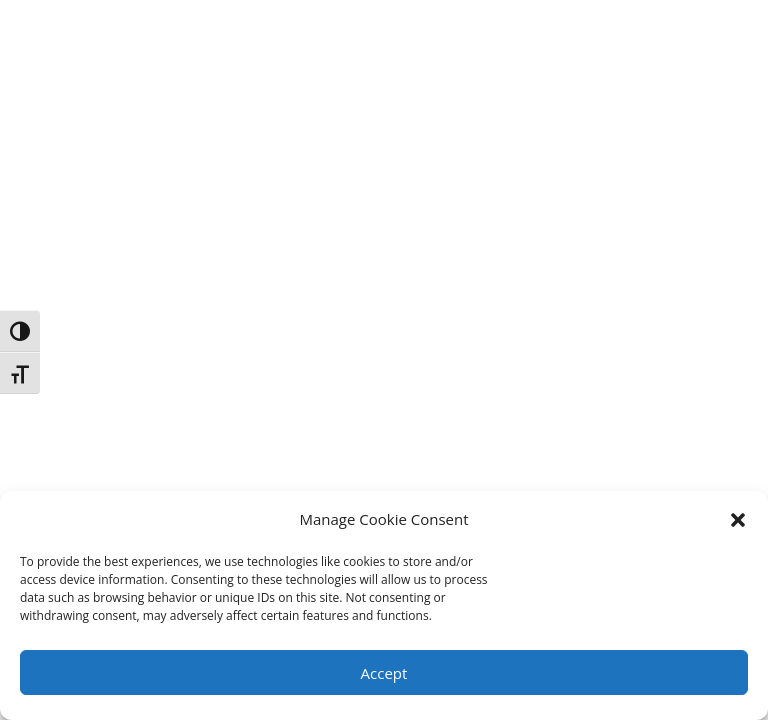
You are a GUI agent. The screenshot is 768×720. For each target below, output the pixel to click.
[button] (738, 520)
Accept (384, 673)
